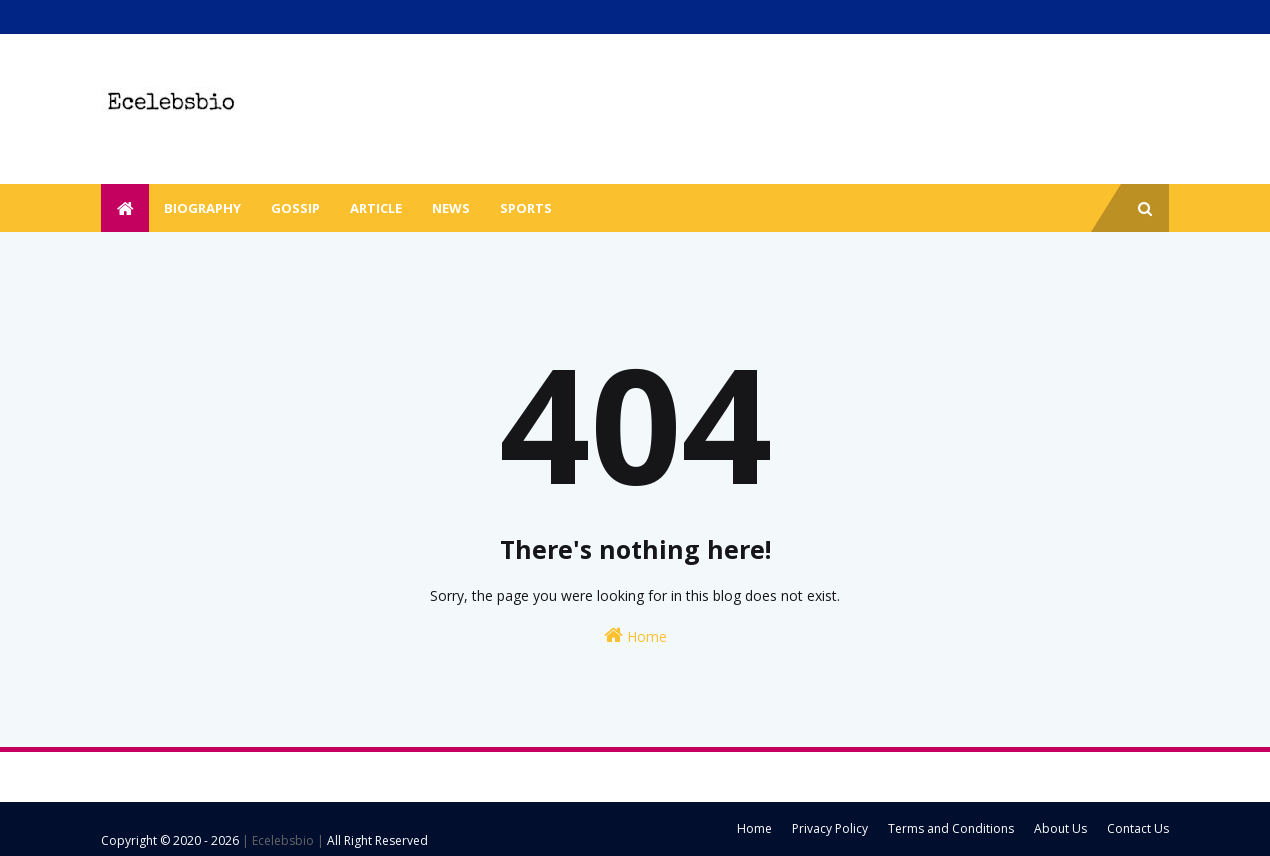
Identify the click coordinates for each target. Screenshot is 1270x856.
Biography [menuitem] (202, 208)
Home (635, 635)
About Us (1060, 828)
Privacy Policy (830, 828)
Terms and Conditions (951, 828)
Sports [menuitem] (526, 208)
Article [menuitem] (376, 208)
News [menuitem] (451, 208)
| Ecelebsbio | (281, 840)
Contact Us (1138, 828)
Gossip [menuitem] (295, 208)
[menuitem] (125, 208)
